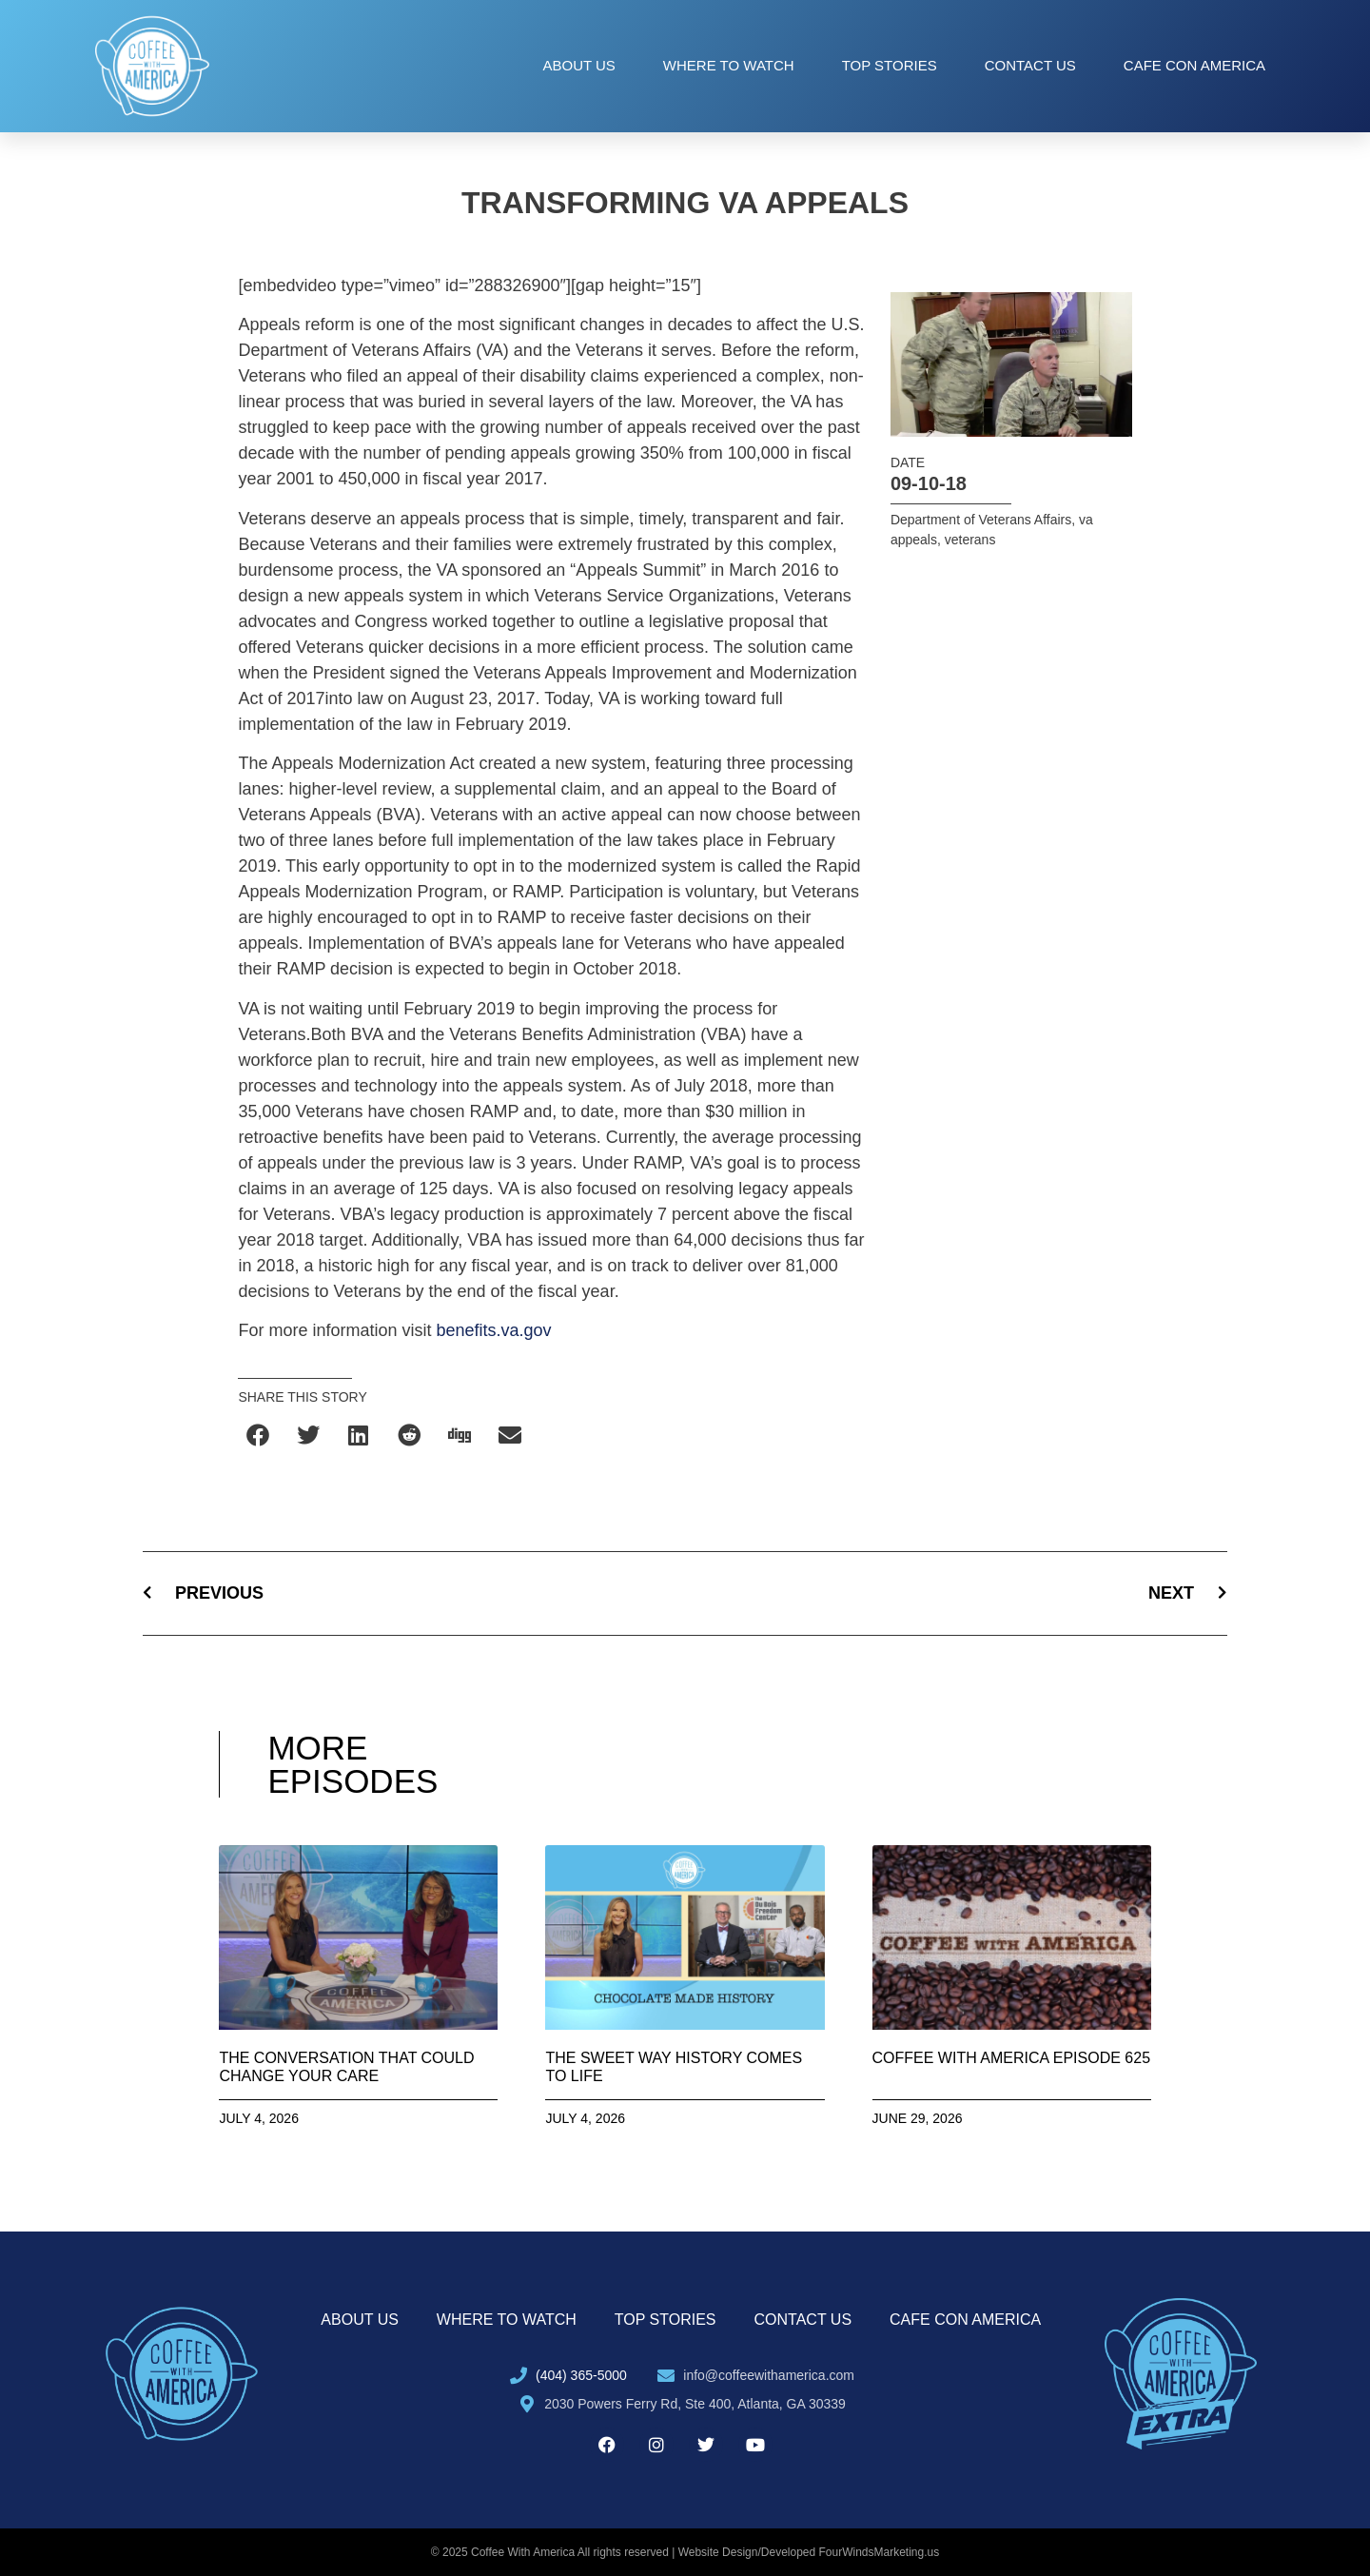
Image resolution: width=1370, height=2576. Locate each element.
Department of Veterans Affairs (980, 519)
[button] (258, 1434)
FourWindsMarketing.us (879, 2552)
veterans (970, 539)
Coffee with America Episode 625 (1011, 2058)
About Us (578, 65)
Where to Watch (728, 65)
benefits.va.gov (493, 1330)
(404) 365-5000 (581, 2375)
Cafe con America (1194, 65)
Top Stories (889, 65)
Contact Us (1030, 65)
